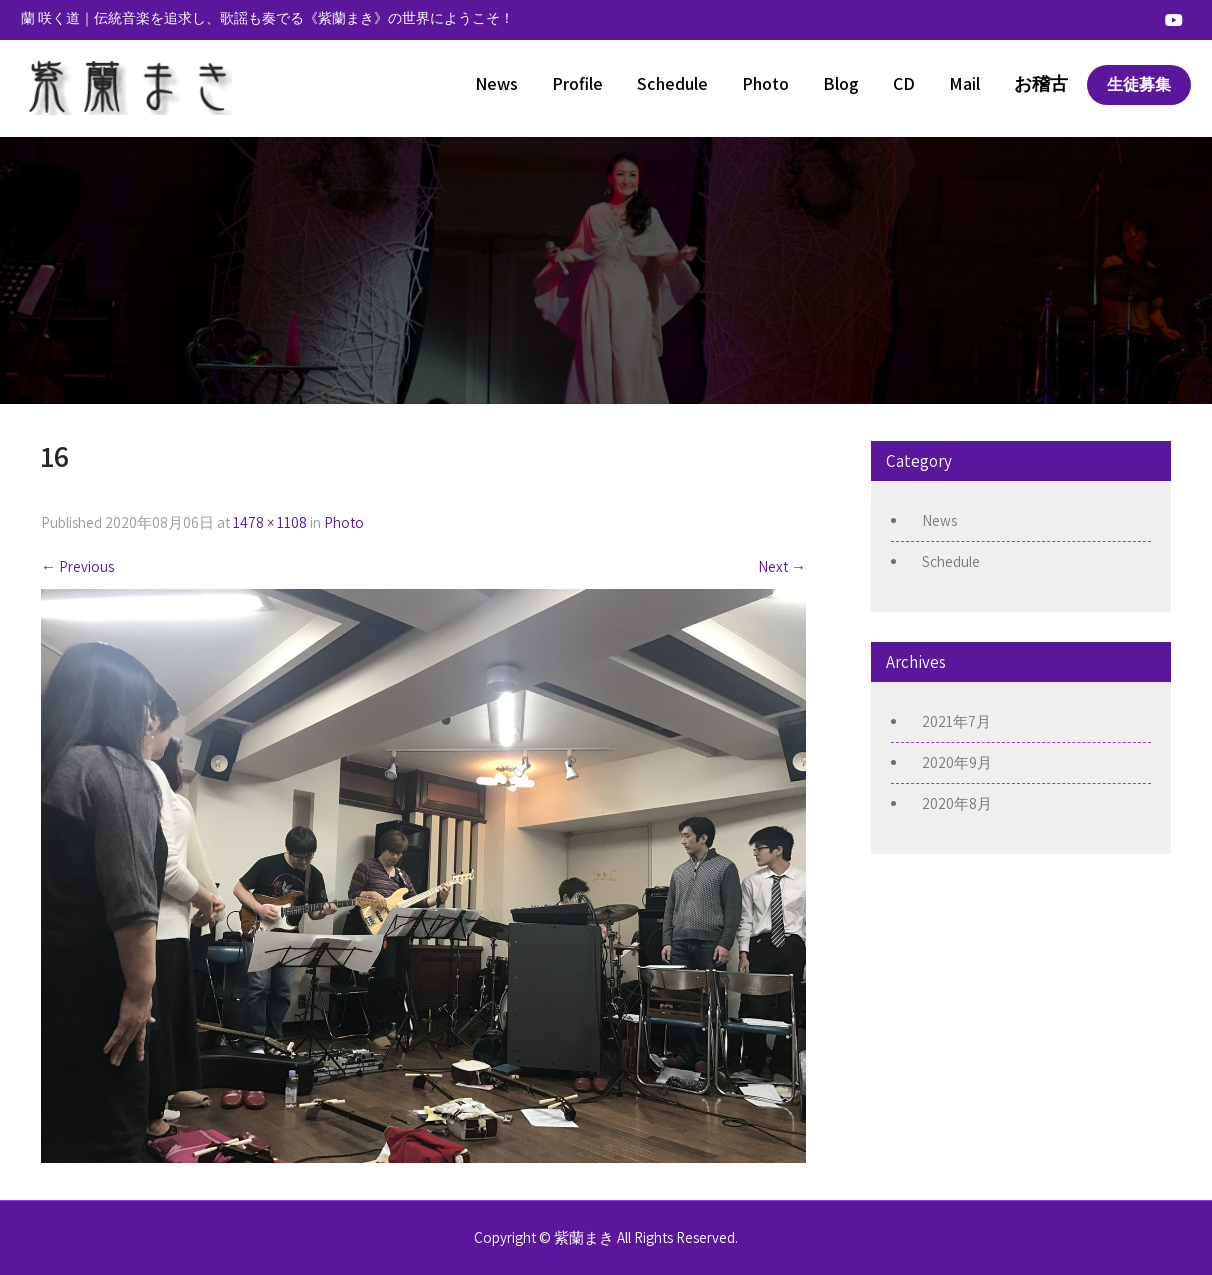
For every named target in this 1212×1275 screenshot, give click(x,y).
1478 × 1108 (270, 522)
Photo (765, 83)
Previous (77, 566)
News (496, 83)
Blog (841, 83)
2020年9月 (957, 762)
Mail (964, 83)
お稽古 (1041, 83)
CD (904, 83)
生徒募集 (1139, 84)
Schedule (672, 83)
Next (782, 566)
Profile (577, 83)
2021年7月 (956, 721)
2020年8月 (957, 803)
